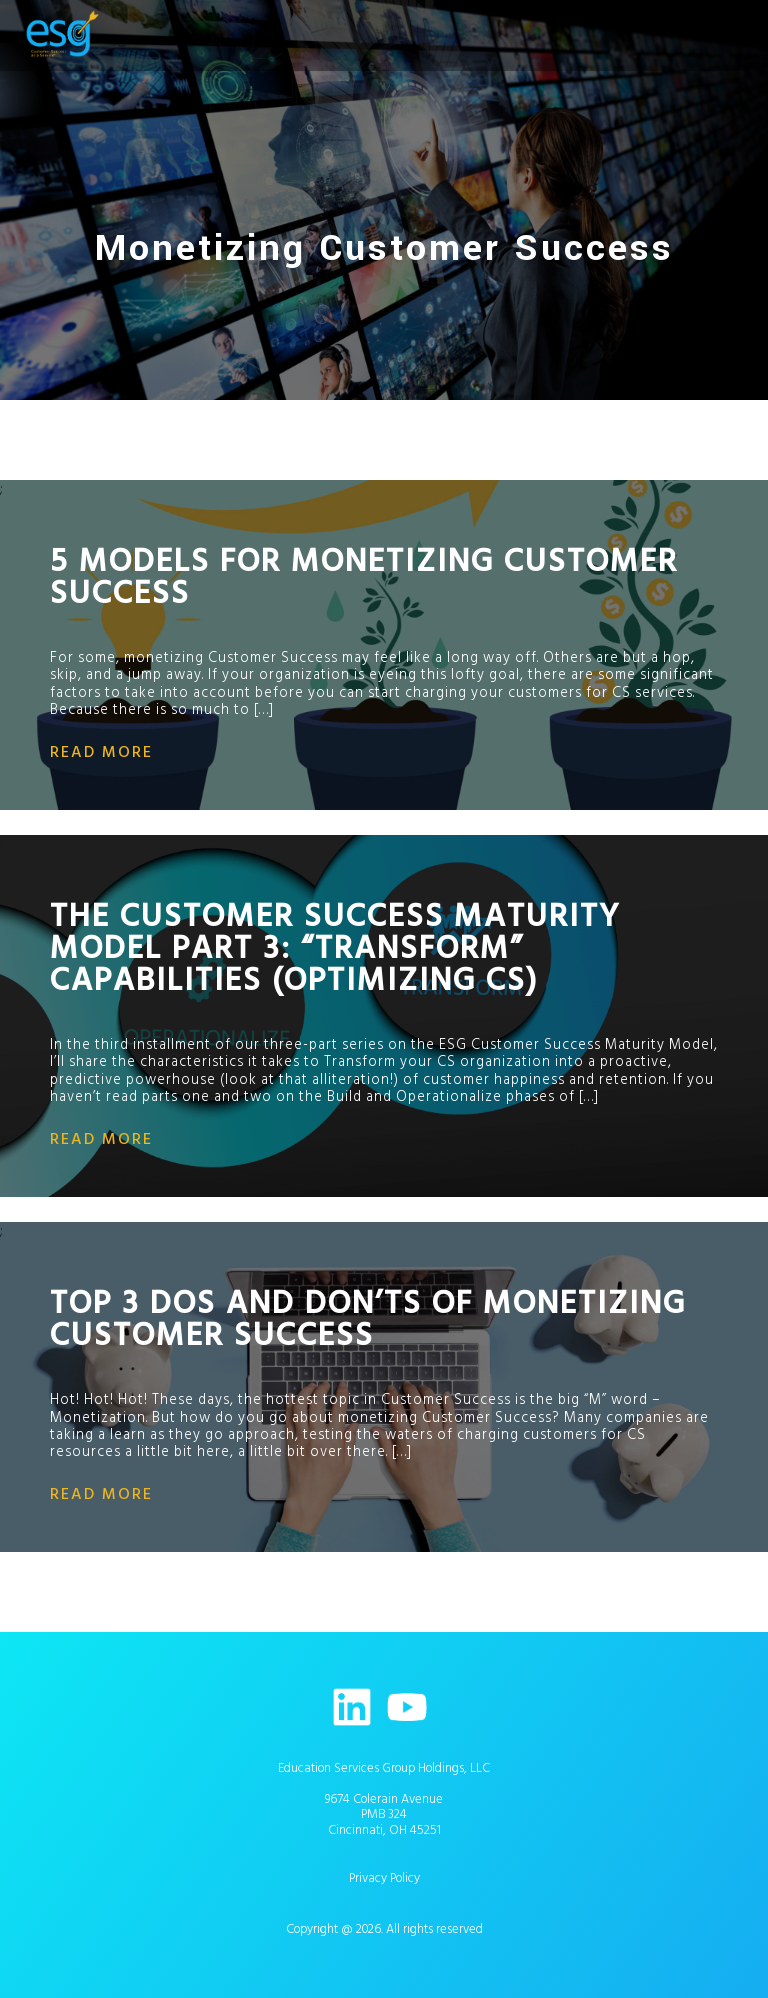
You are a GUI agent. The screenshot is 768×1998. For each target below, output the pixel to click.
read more (101, 752)
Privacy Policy (384, 1878)
